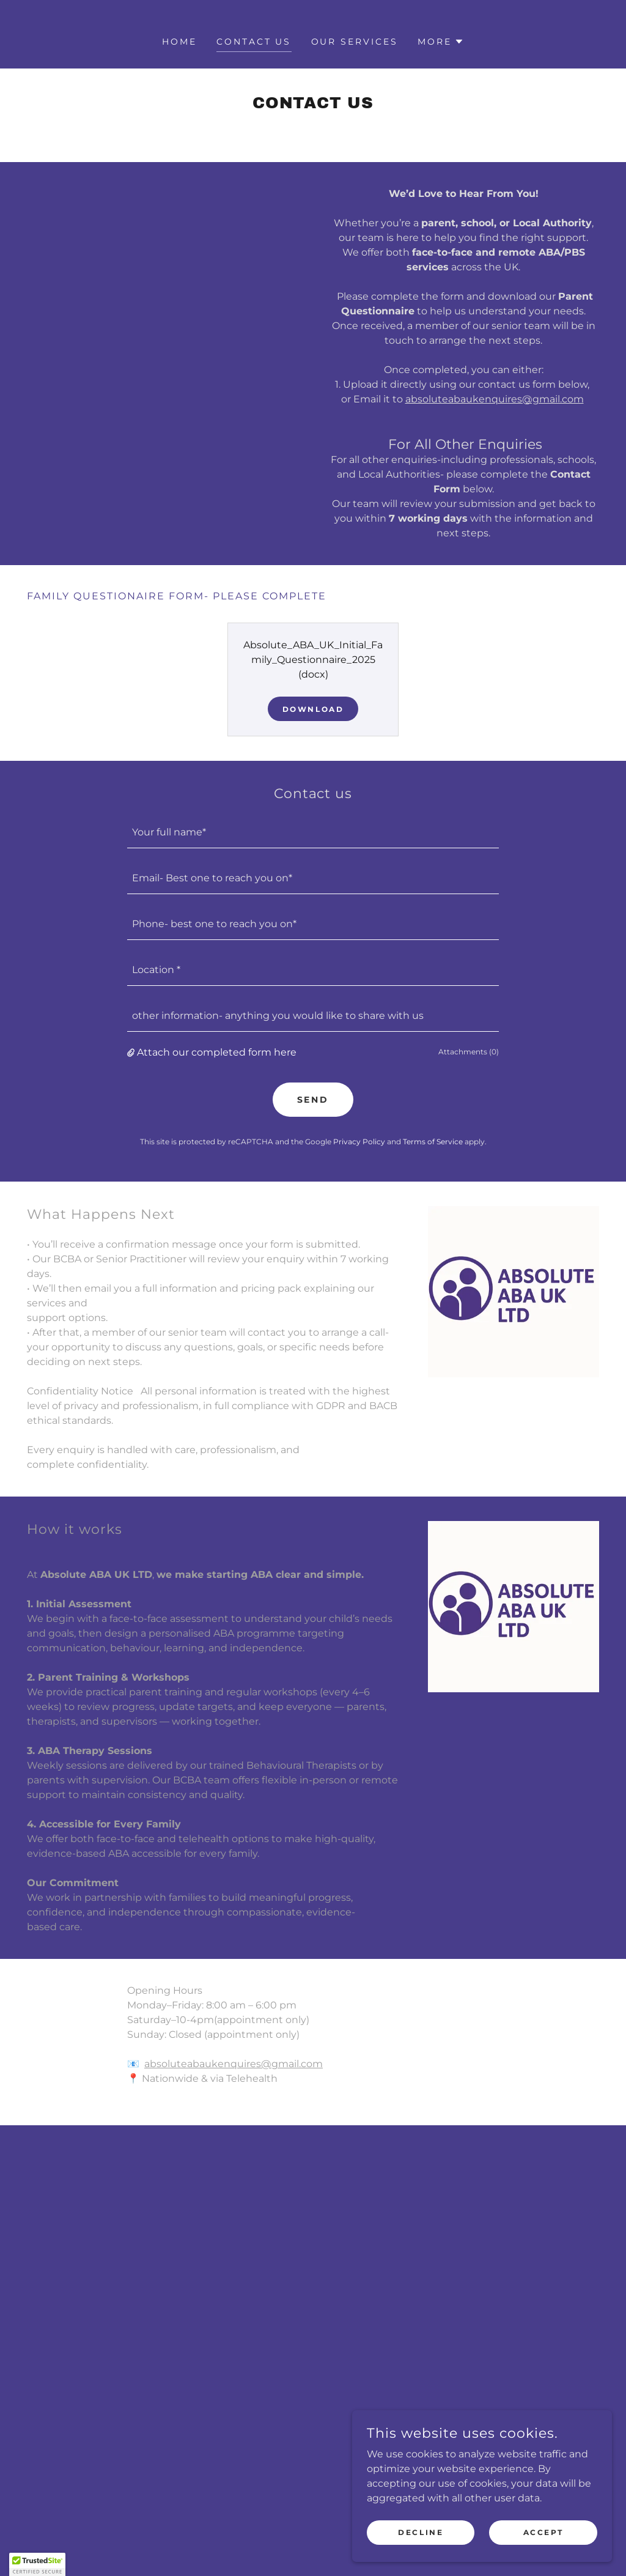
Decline (431, 2532)
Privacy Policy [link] (359, 1141)
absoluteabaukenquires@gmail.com (494, 399)
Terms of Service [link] (433, 1141)
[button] (441, 41)
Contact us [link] (254, 41)
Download (313, 709)
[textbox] (313, 832)
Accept (546, 2532)
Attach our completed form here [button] (216, 1052)
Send (313, 1099)
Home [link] (179, 41)
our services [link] (355, 41)
